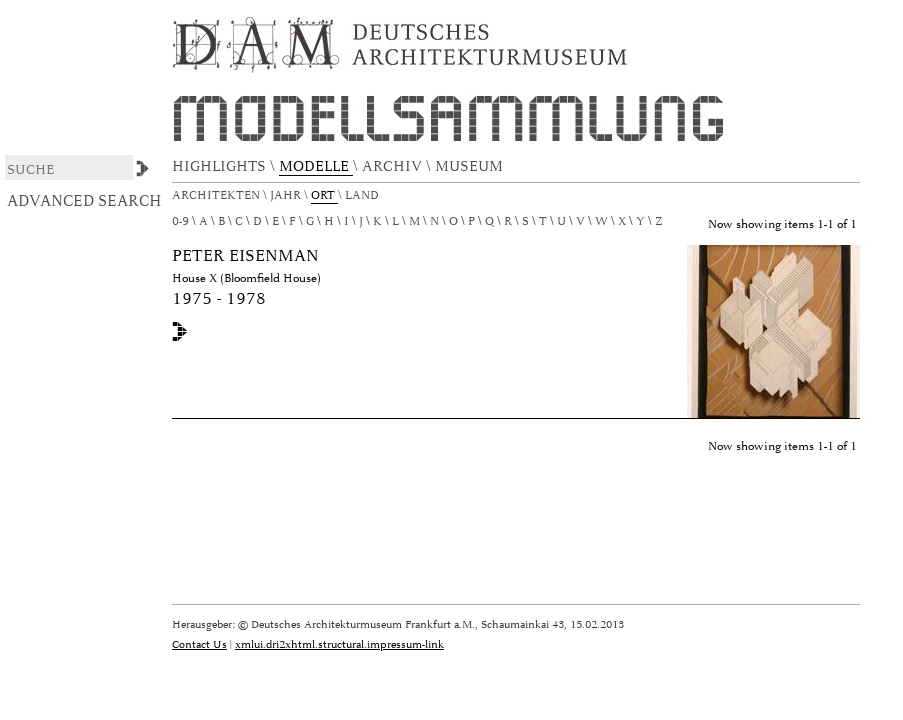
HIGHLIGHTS (221, 166)
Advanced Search (84, 201)
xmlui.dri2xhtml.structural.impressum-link (339, 644)
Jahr (287, 195)
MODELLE (316, 166)
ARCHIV (394, 166)
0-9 (180, 221)
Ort (324, 195)
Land (363, 195)
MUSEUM (471, 166)
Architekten (217, 195)
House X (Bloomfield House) (246, 278)
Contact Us (199, 644)
